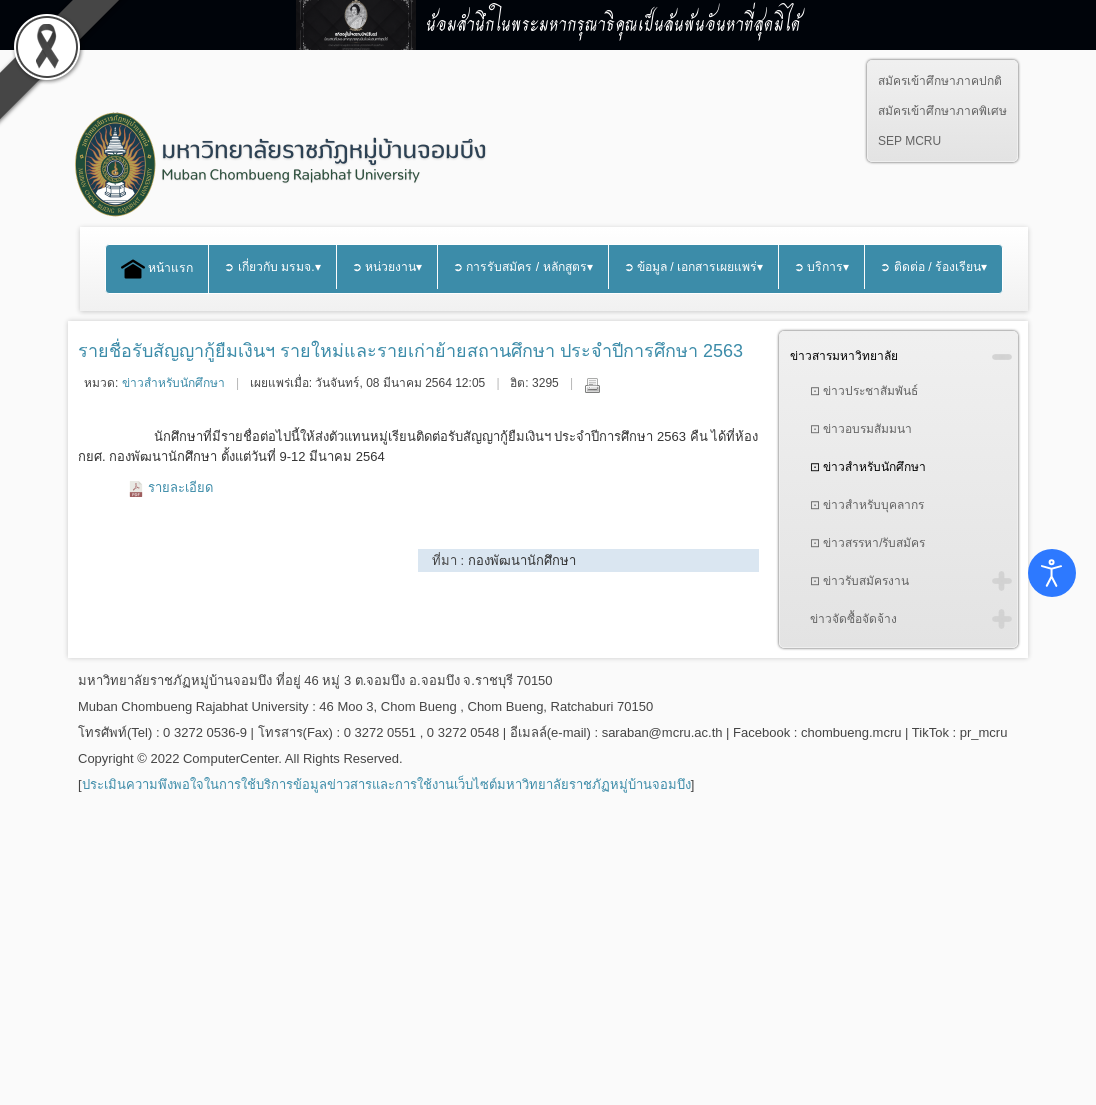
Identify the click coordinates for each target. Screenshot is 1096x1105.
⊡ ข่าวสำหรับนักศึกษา (868, 467)
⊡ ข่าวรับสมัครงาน (859, 581)
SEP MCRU (909, 141)
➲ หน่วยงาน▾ (387, 267)
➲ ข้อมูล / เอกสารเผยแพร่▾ (694, 267)
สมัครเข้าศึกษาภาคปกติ (940, 81)
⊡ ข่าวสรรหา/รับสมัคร (868, 543)
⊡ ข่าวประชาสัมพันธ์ (864, 391)
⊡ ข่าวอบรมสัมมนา (861, 429)
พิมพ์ (592, 385)
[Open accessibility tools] (1052, 573)
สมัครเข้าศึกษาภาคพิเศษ (942, 111)
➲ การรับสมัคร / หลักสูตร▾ (523, 267)
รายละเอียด (180, 487)
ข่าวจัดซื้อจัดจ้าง (853, 619)
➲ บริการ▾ (821, 267)
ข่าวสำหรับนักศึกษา (173, 383)
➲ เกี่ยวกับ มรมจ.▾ (272, 267)
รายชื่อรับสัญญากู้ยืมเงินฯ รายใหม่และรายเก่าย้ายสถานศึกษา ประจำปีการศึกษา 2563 (410, 351)
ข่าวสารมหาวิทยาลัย (844, 356)
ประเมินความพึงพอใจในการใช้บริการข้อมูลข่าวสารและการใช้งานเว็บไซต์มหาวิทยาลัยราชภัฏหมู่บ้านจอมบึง (386, 784)
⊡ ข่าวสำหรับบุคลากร (867, 505)
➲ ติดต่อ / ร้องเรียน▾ (933, 267)
